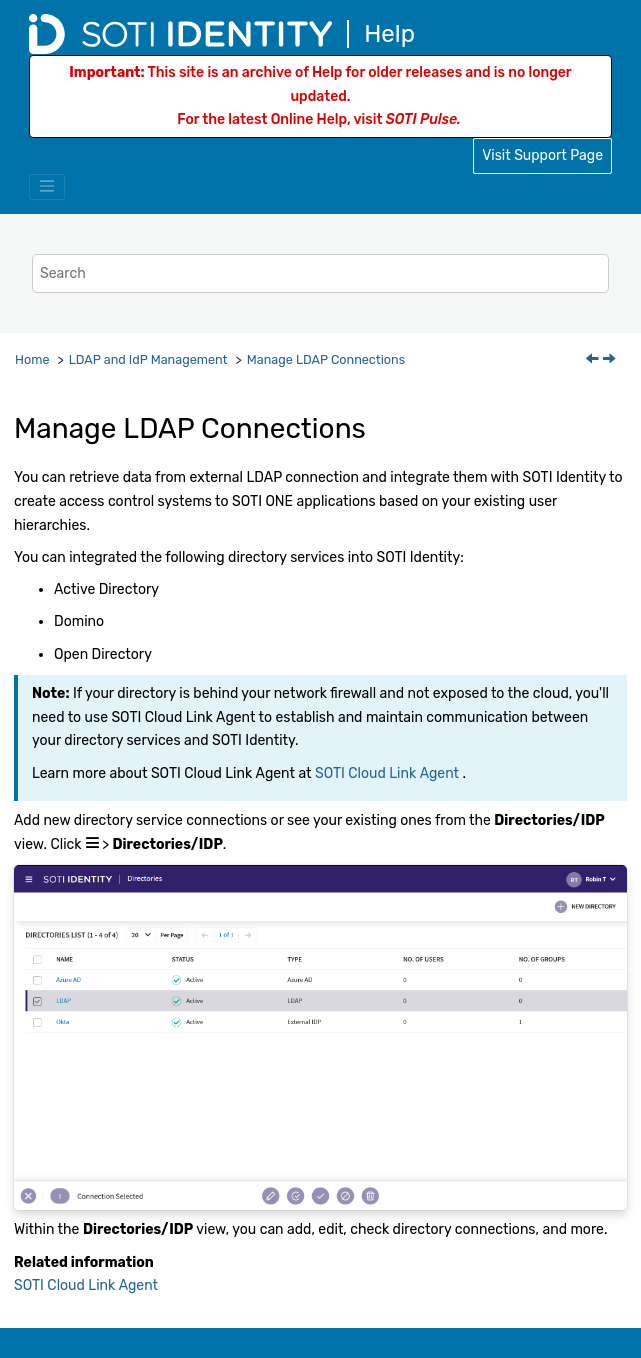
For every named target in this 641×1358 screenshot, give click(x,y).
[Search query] (320, 273)
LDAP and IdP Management (148, 359)
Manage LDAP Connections (326, 359)
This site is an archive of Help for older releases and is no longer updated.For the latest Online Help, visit (320, 96)
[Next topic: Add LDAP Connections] (611, 360)
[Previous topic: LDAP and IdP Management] (594, 360)
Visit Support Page (542, 155)
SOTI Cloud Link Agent (387, 773)
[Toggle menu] (47, 187)
